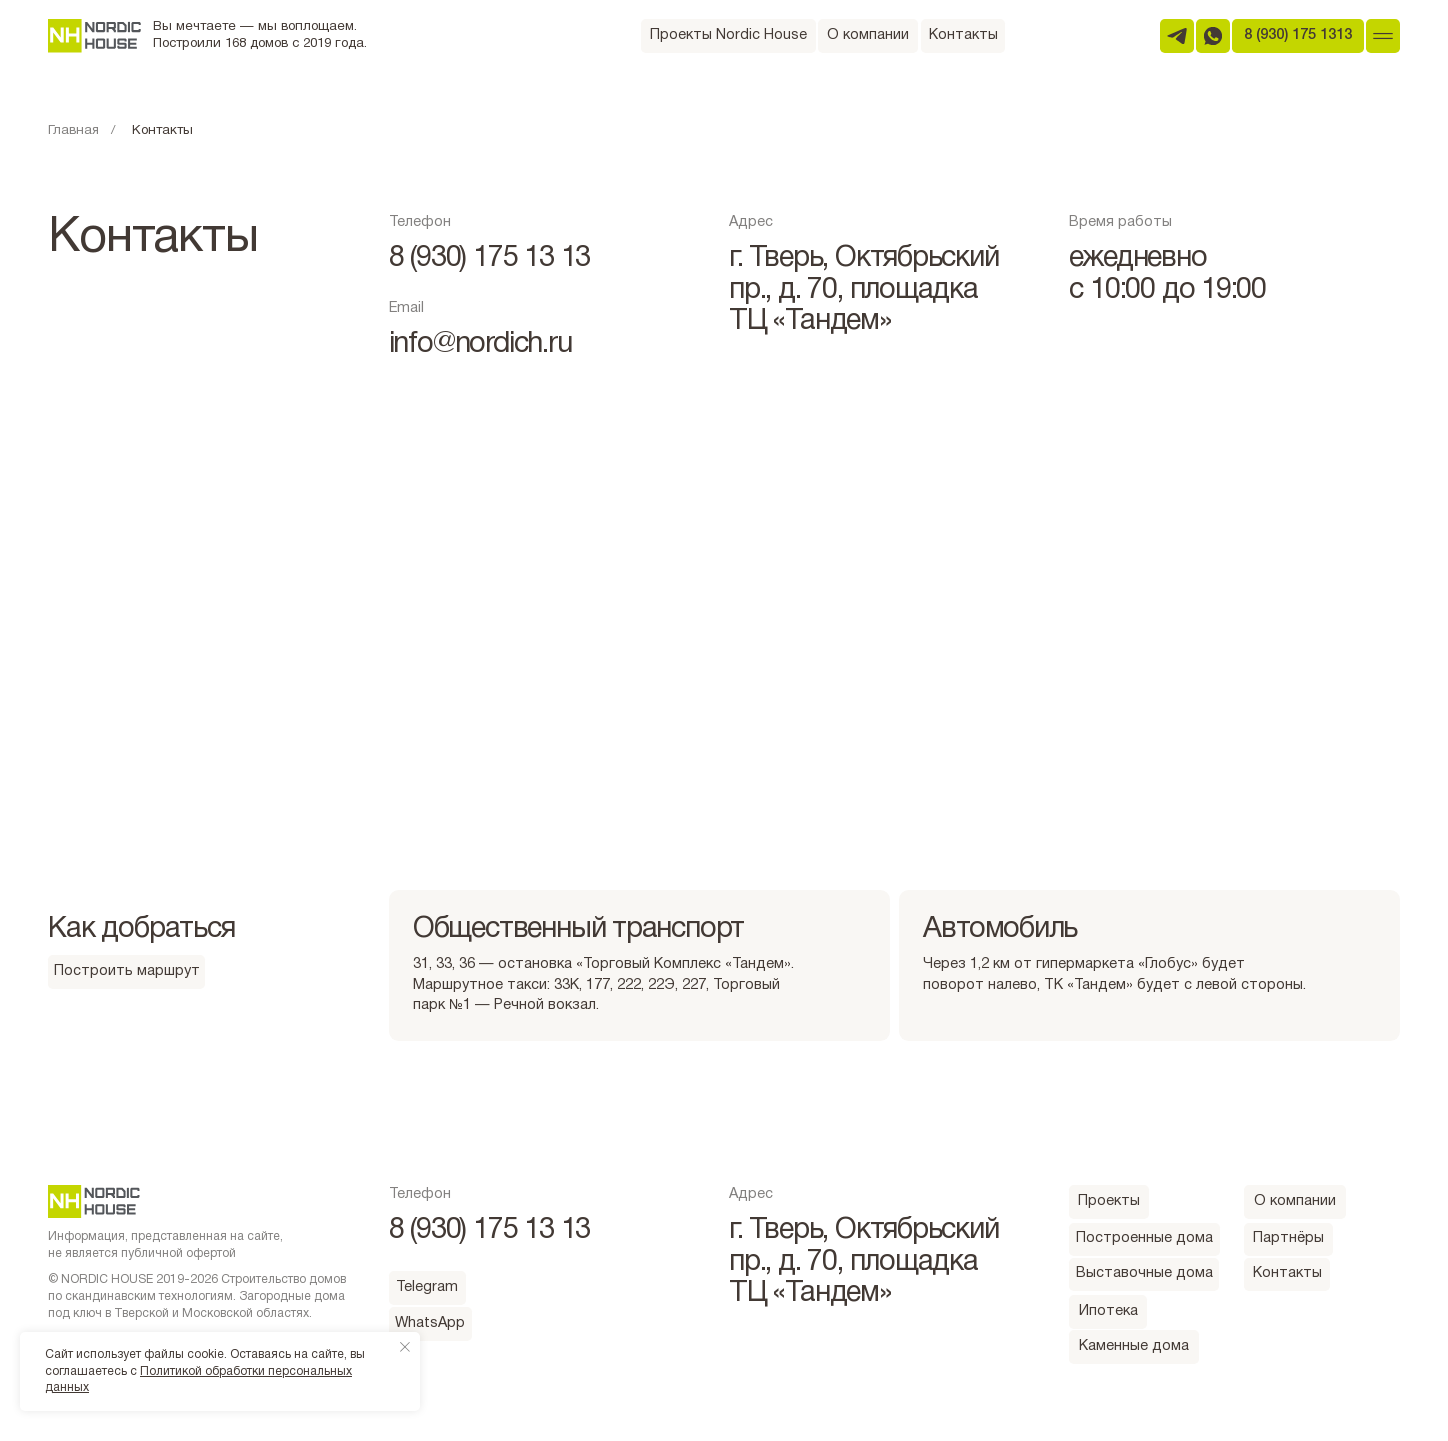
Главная (73, 131)
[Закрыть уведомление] (405, 1347)
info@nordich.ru (480, 344)
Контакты (162, 131)
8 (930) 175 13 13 (489, 258)
